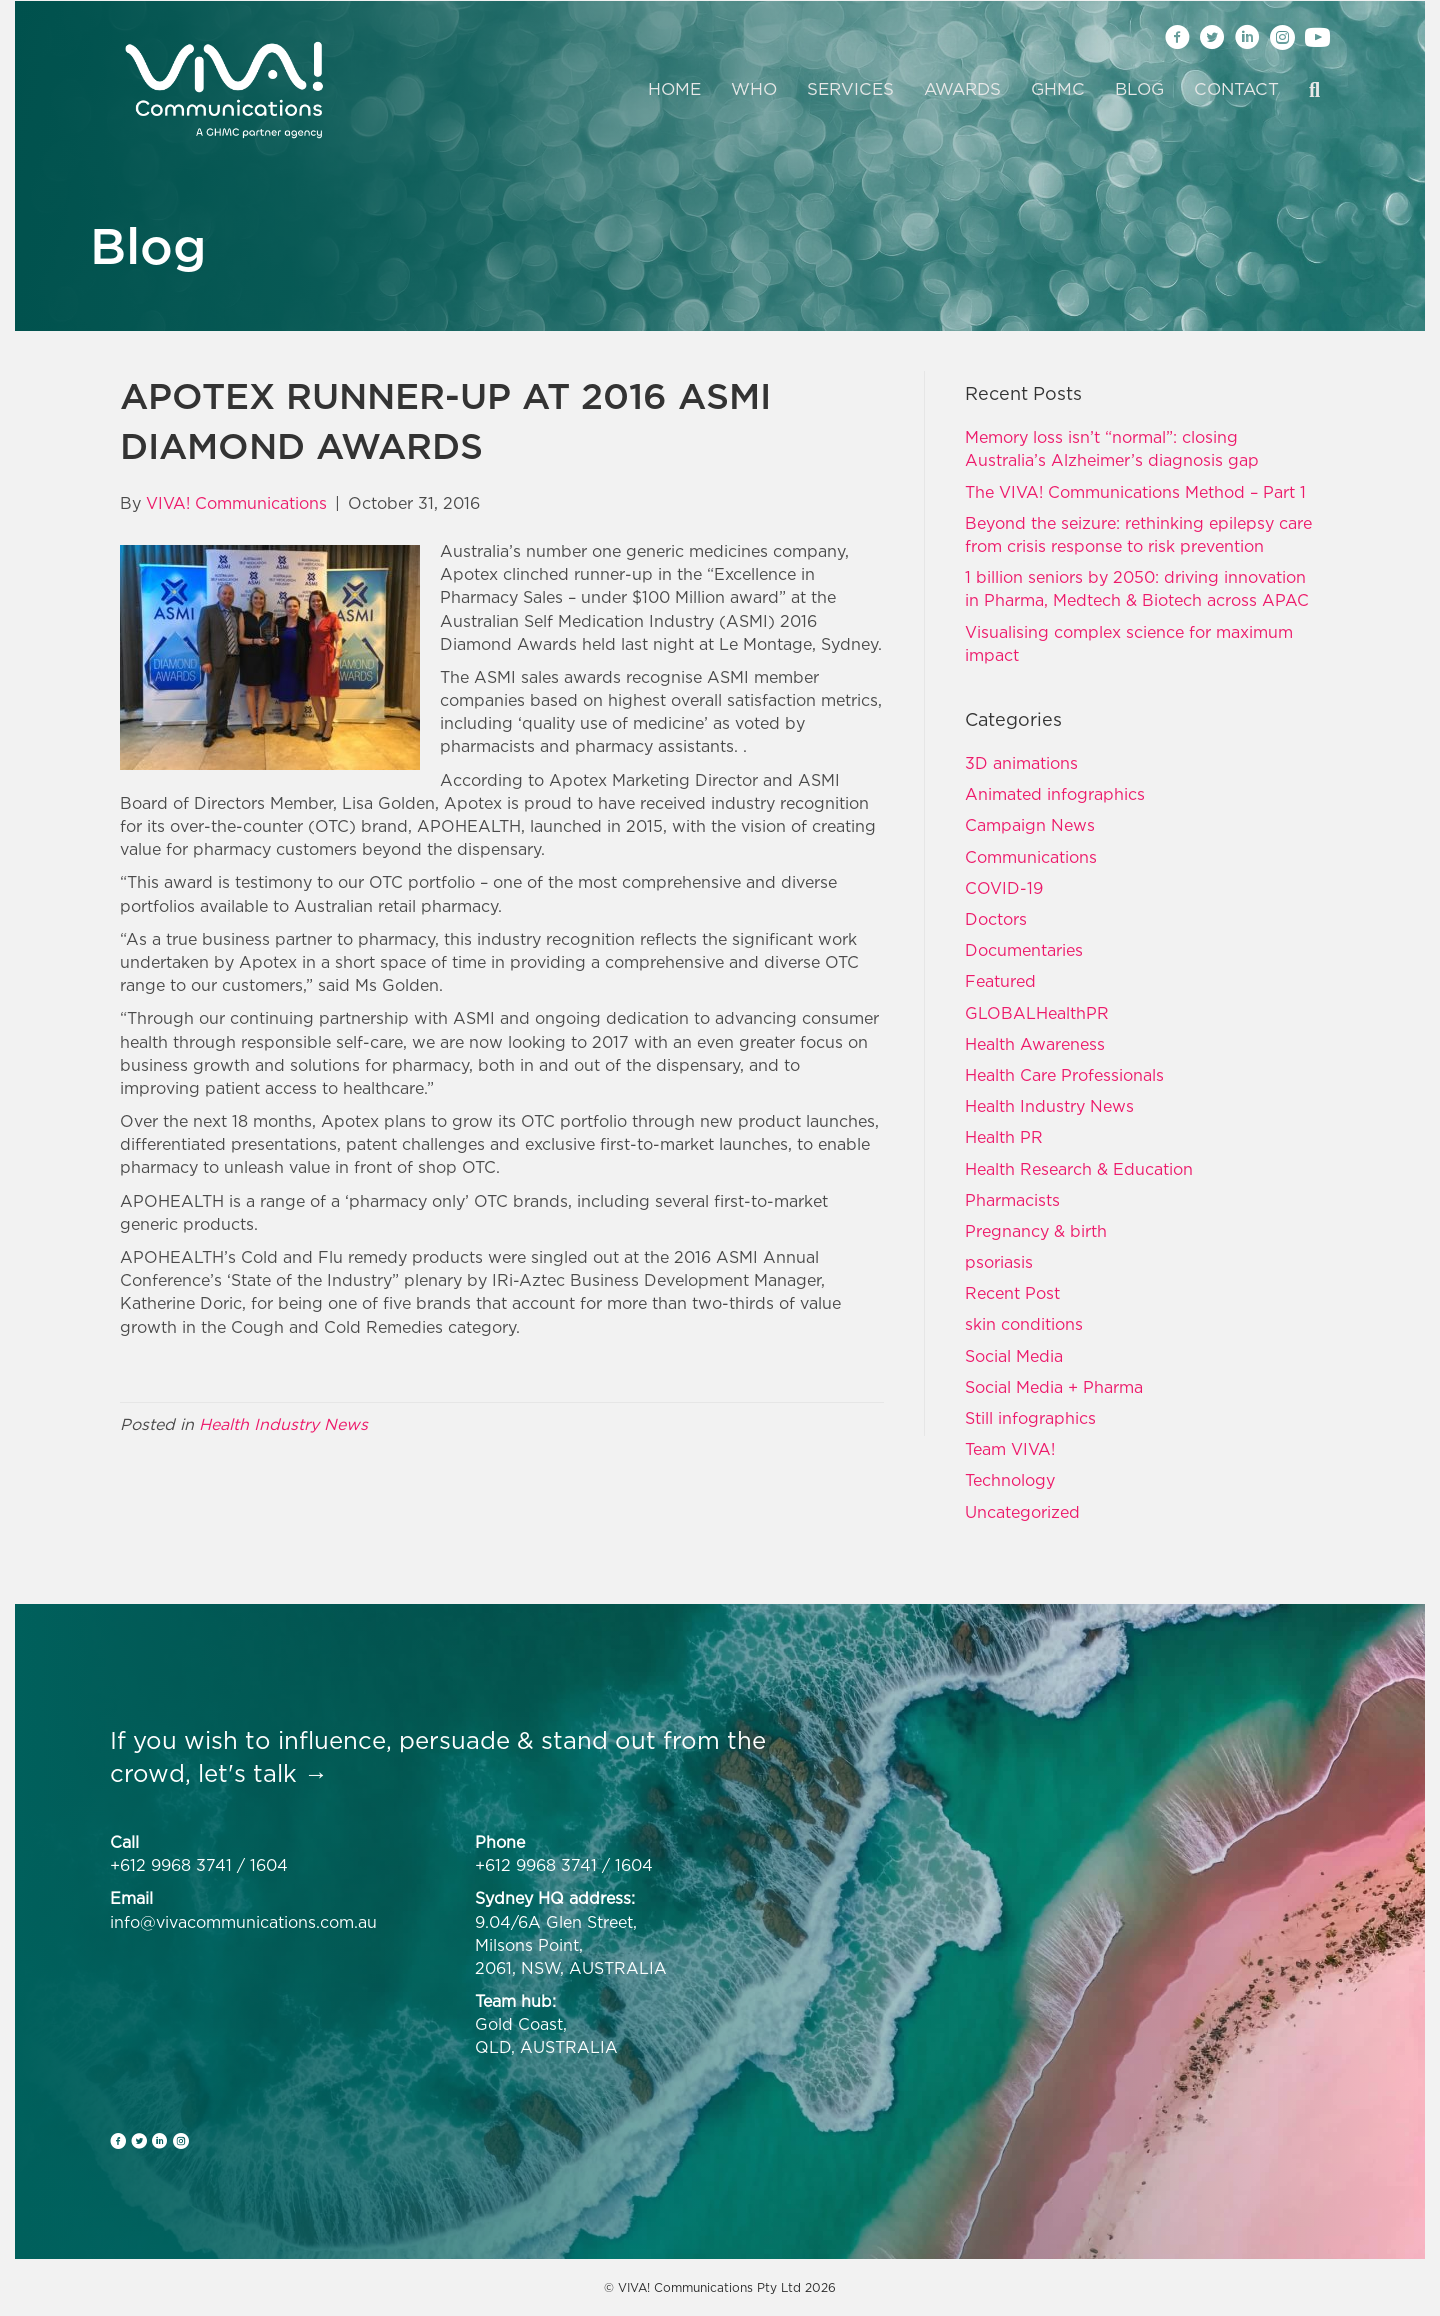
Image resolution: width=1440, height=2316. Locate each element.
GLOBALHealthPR (1037, 1013)
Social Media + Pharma (1054, 1387)
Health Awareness (1035, 1044)
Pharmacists (1012, 1200)
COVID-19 (1004, 888)
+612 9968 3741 (171, 1865)
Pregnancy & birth (1036, 1231)
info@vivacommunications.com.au (243, 1922)
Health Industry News (283, 1424)
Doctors (996, 919)
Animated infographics (1055, 794)
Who (754, 89)
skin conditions (1024, 1324)
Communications (1031, 857)
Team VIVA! (1010, 1449)
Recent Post (1012, 1293)
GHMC (1058, 89)
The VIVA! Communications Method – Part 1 (1135, 492)
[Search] (1307, 90)
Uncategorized (1022, 1512)
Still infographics (1030, 1418)
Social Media (1014, 1356)
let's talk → (263, 1773)
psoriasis (999, 1262)
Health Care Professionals (1064, 1075)
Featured (1000, 981)
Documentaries (1024, 950)
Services (850, 89)
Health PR (1004, 1137)
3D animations (1021, 763)
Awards (962, 89)
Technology (1010, 1480)
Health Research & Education (1079, 1169)
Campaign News (1030, 825)
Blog (1139, 89)
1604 (269, 1865)
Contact (1236, 89)
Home (674, 89)
